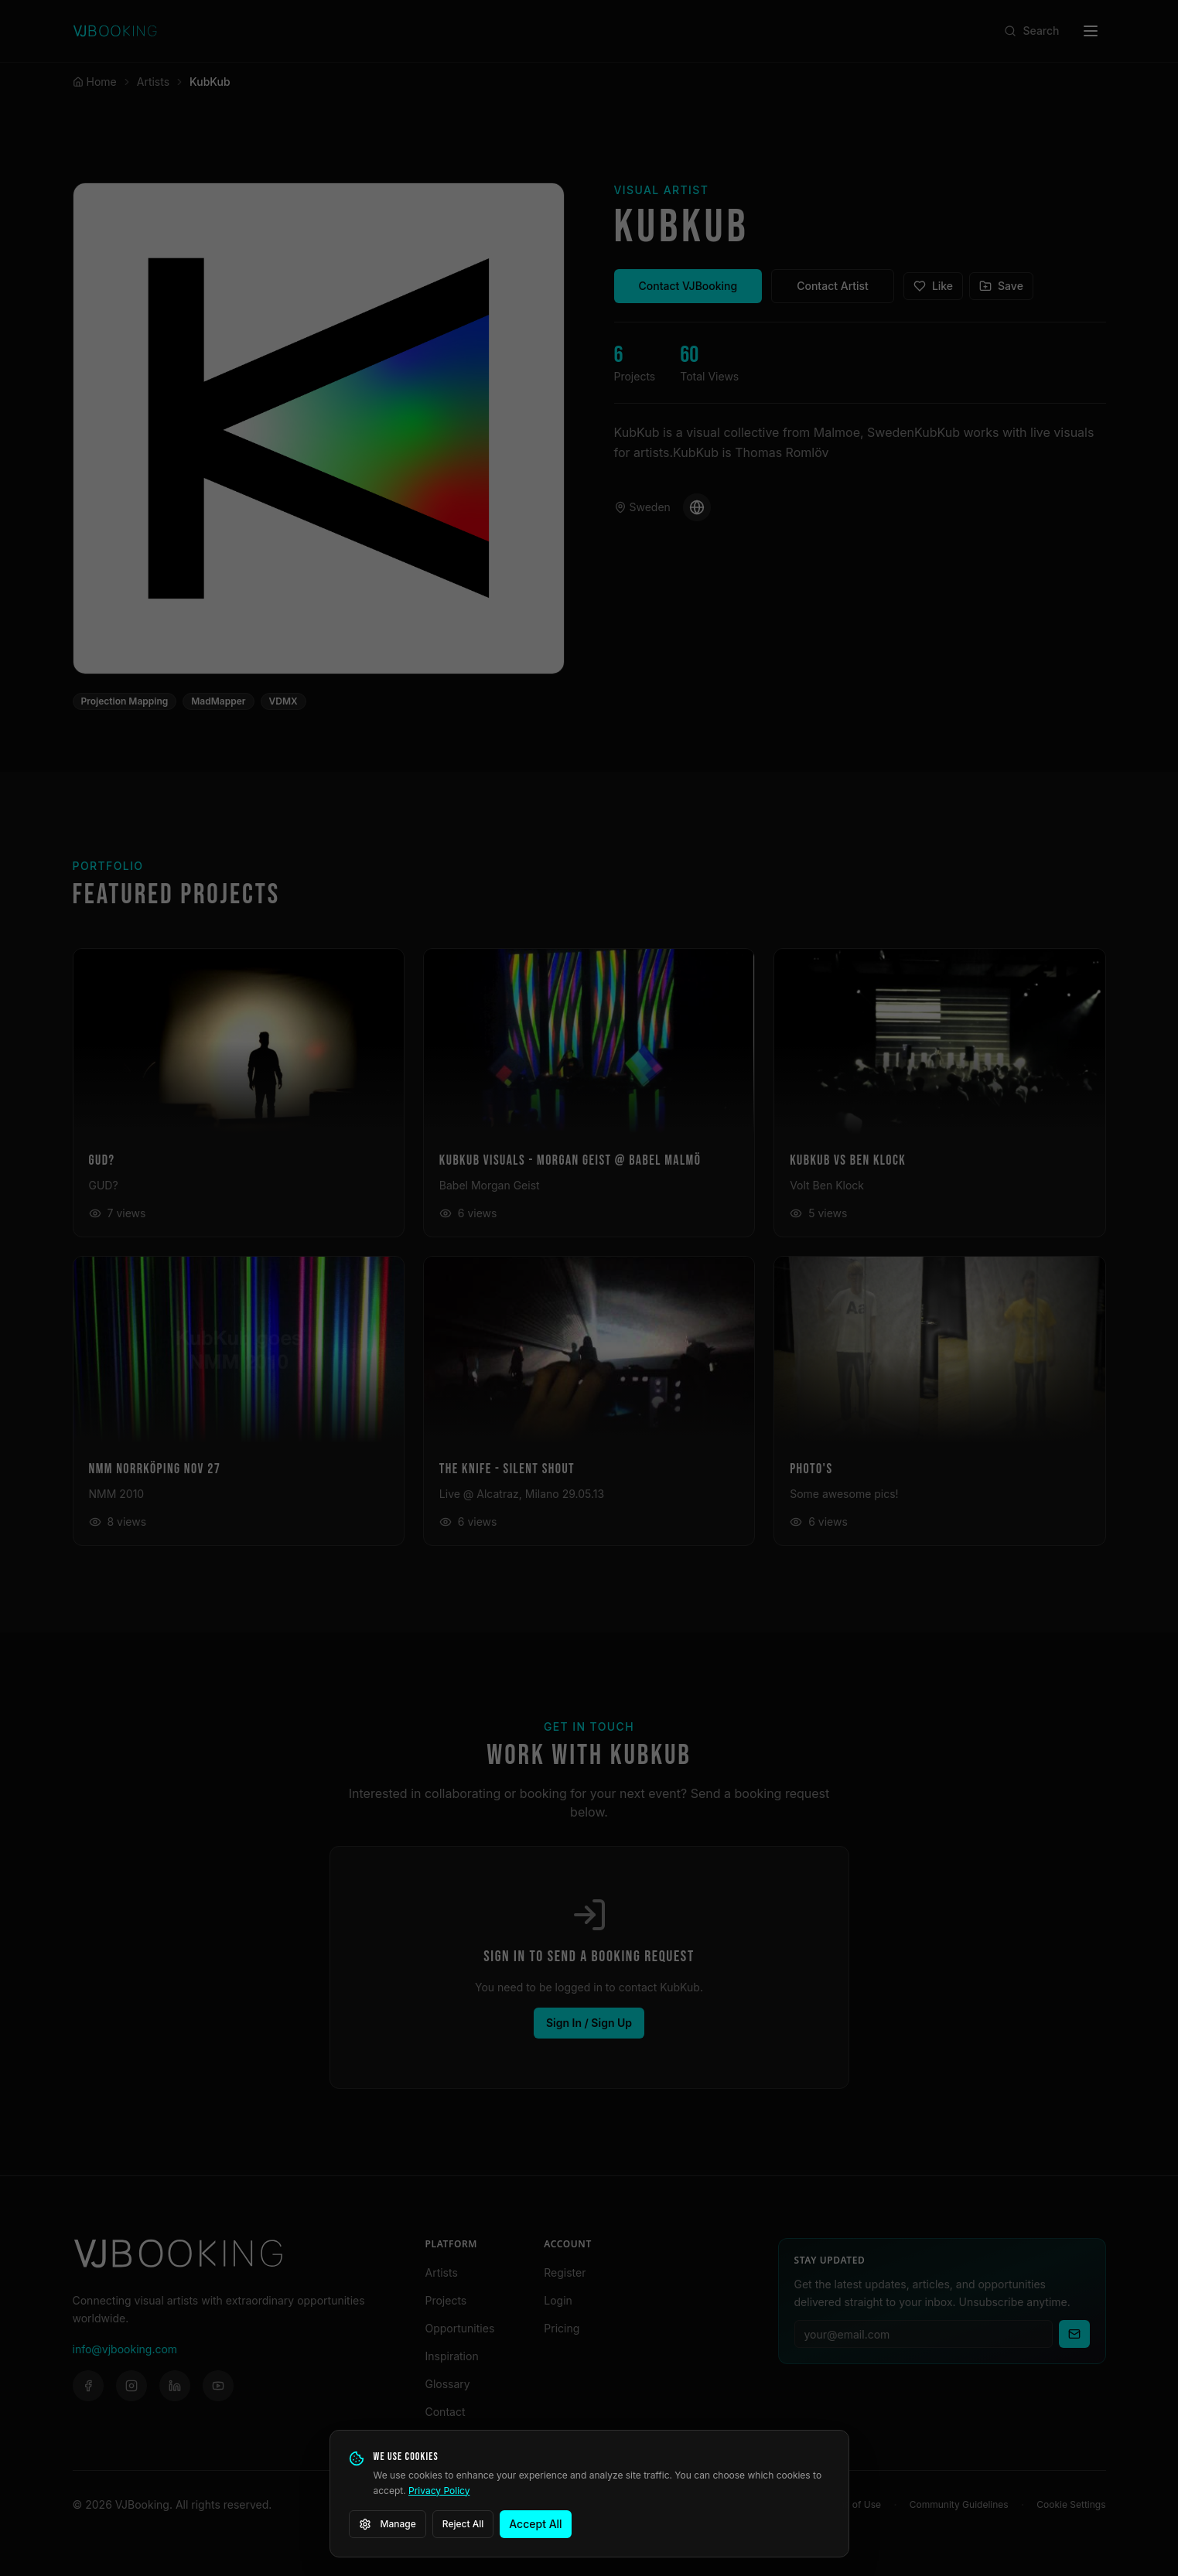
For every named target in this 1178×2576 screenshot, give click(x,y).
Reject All (463, 2524)
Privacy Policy (438, 2490)
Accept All (535, 2523)
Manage (387, 2524)
